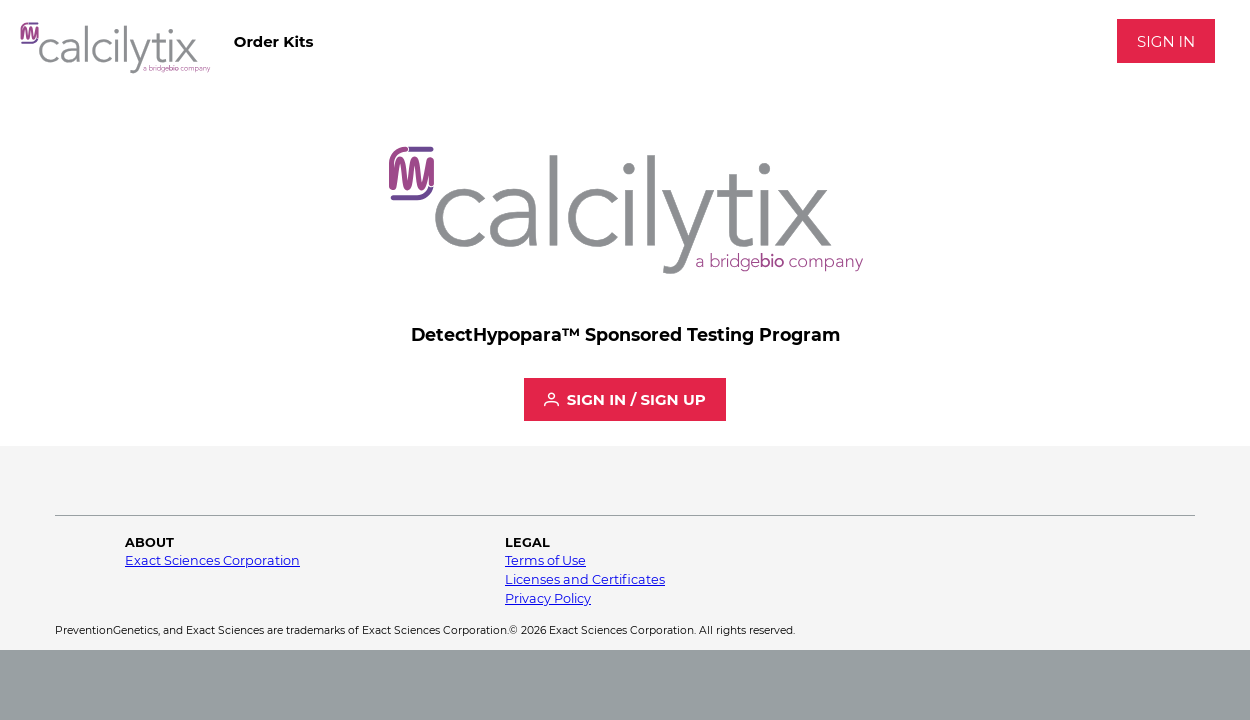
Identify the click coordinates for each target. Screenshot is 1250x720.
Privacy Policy (548, 598)
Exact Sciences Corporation (212, 560)
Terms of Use (545, 560)
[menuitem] (273, 41)
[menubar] (273, 41)
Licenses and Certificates (585, 579)
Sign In (1166, 41)
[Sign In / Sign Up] (624, 400)
